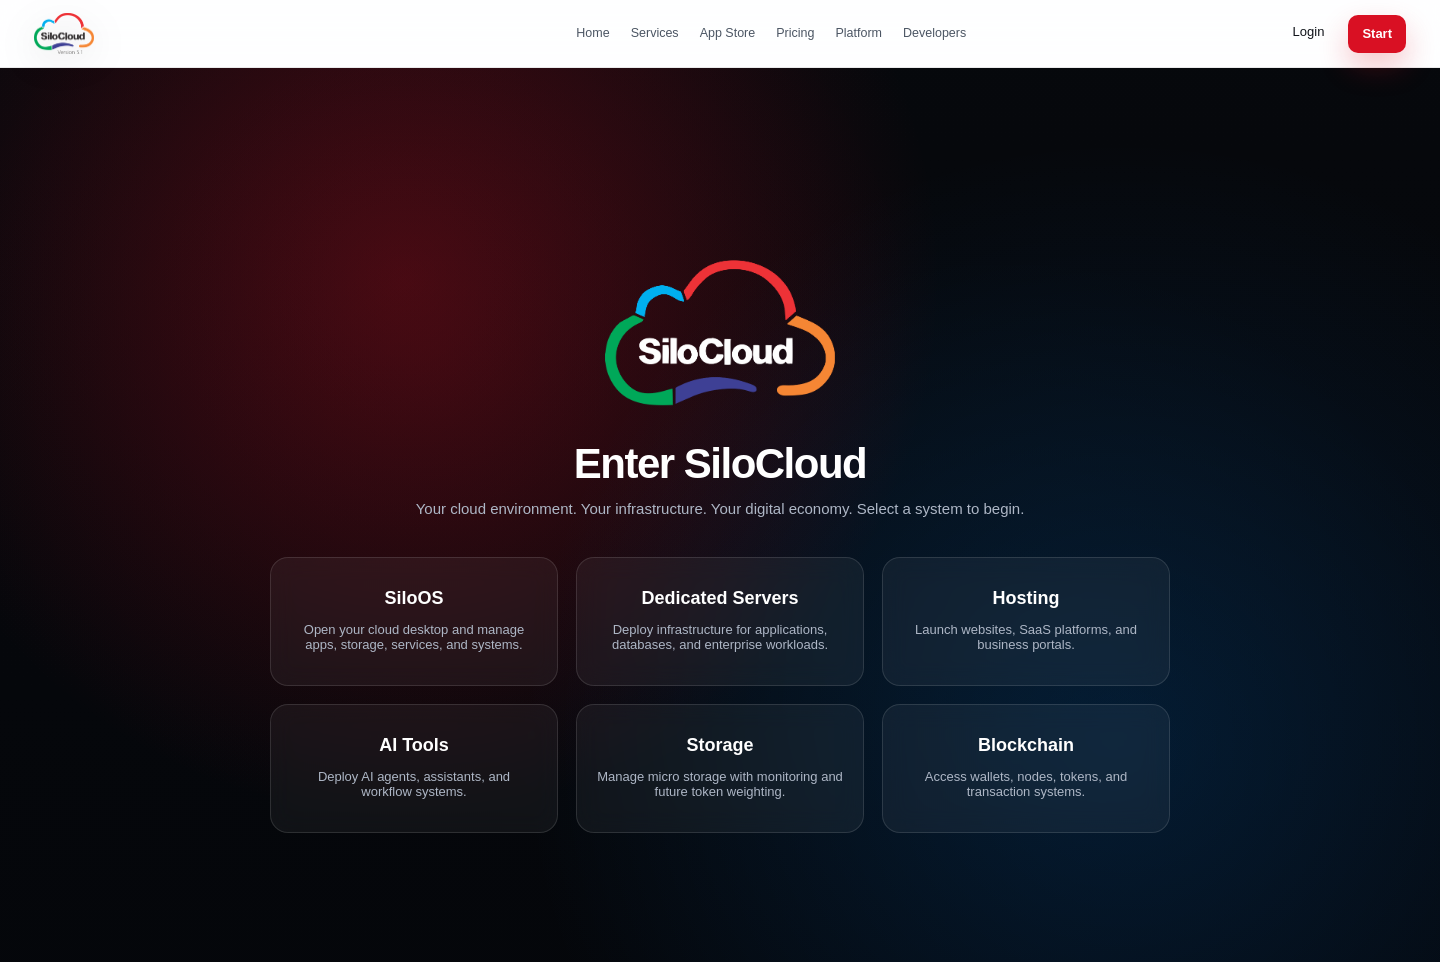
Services (655, 33)
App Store (728, 33)
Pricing (795, 33)
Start (1377, 33)
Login (1309, 31)
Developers (934, 33)
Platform (858, 33)
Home (592, 33)
